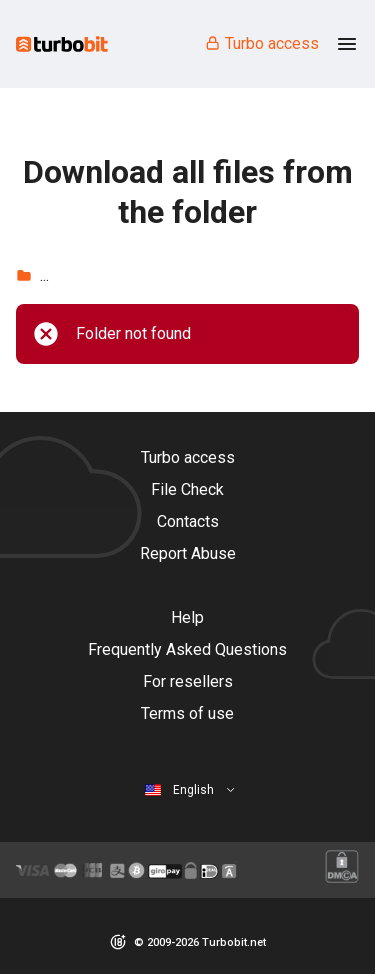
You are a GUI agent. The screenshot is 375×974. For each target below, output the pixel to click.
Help (187, 617)
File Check (187, 489)
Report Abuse (188, 553)
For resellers (188, 681)
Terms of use (187, 713)
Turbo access (261, 43)
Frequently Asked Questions (187, 649)
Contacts (188, 521)
